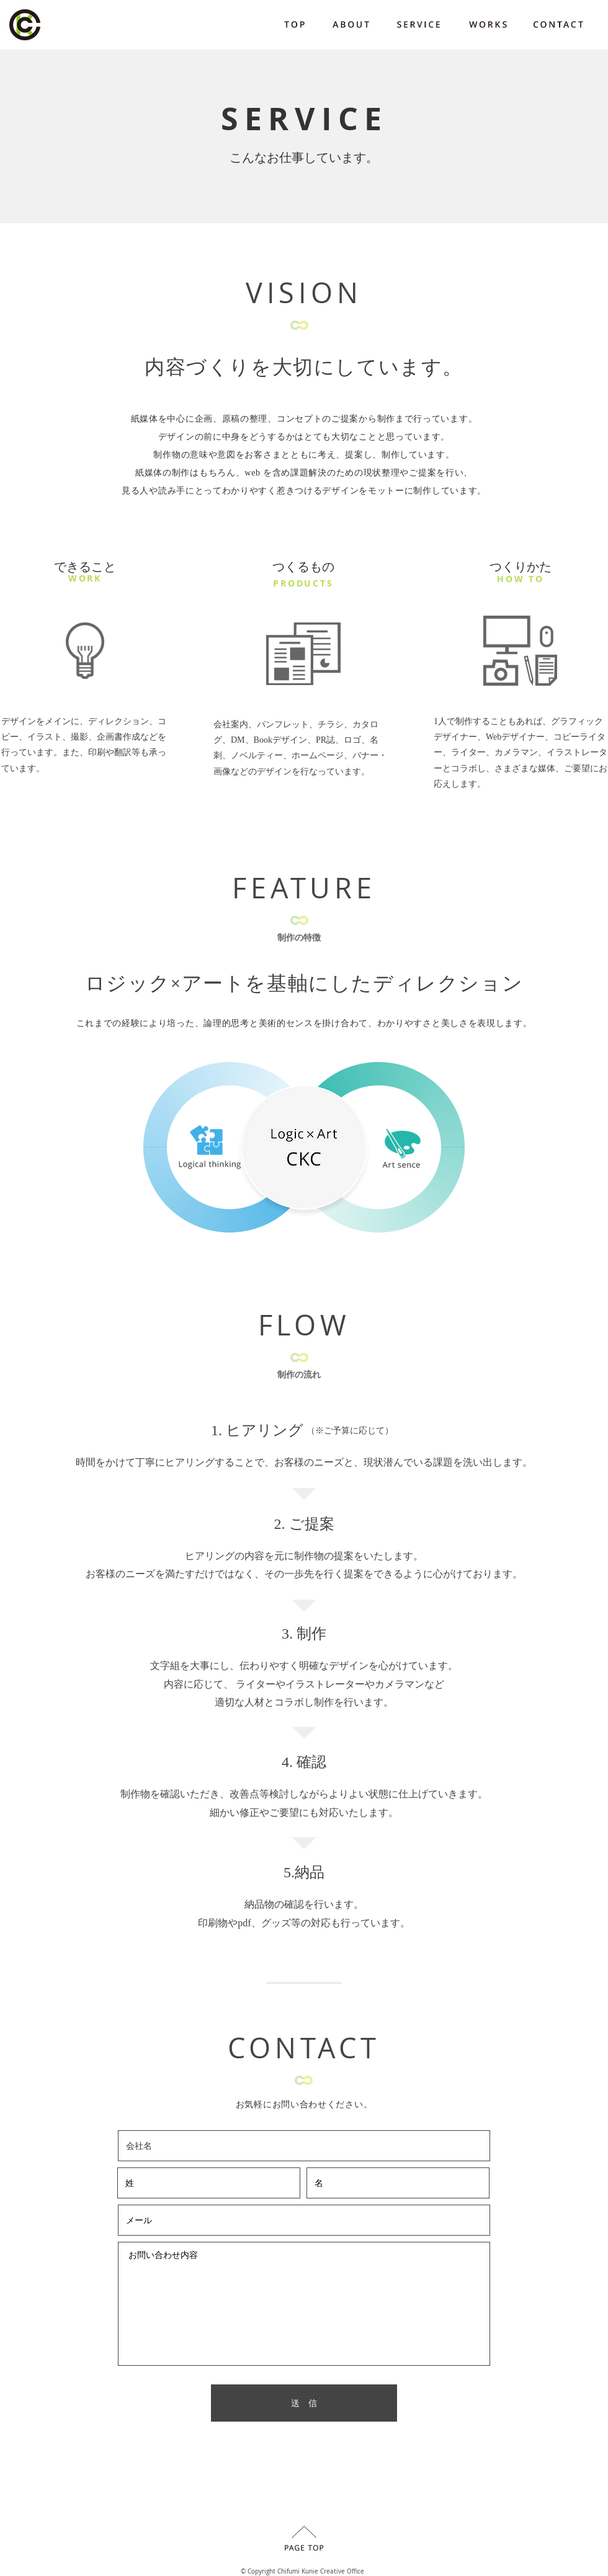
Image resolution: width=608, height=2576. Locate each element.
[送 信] (304, 2403)
